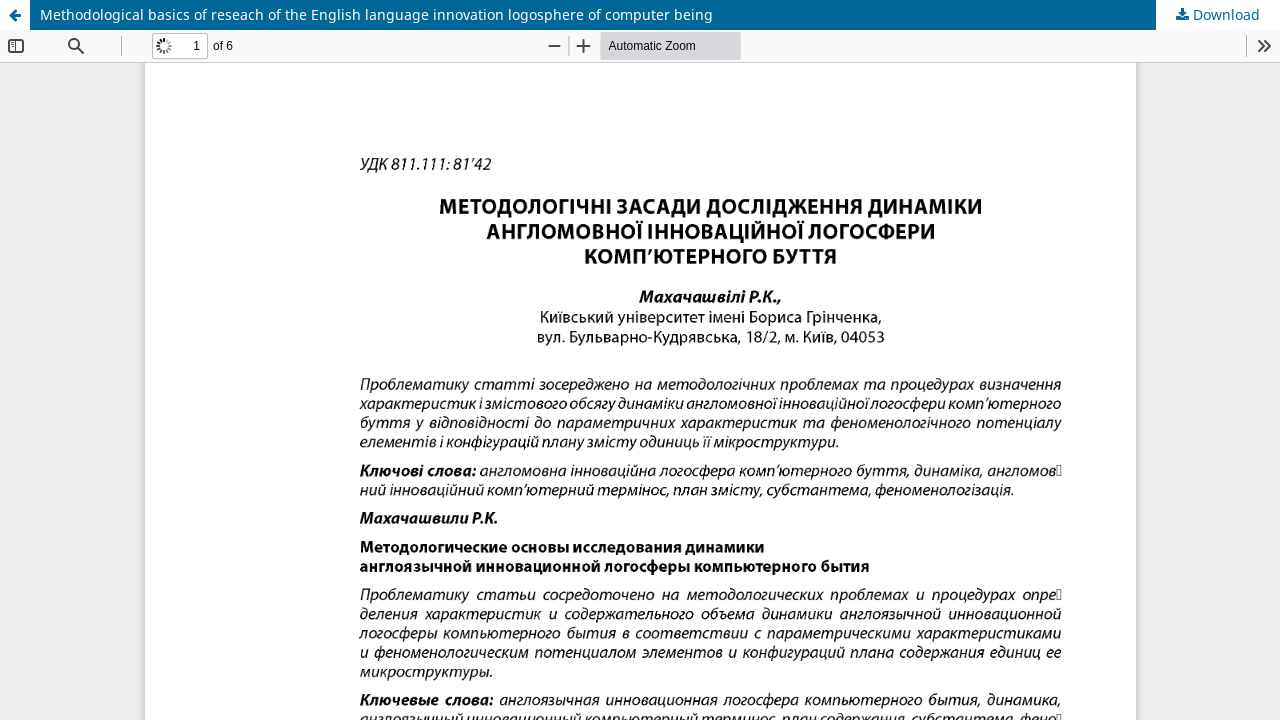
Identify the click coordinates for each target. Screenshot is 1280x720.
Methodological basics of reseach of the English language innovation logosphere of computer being (376, 14)
